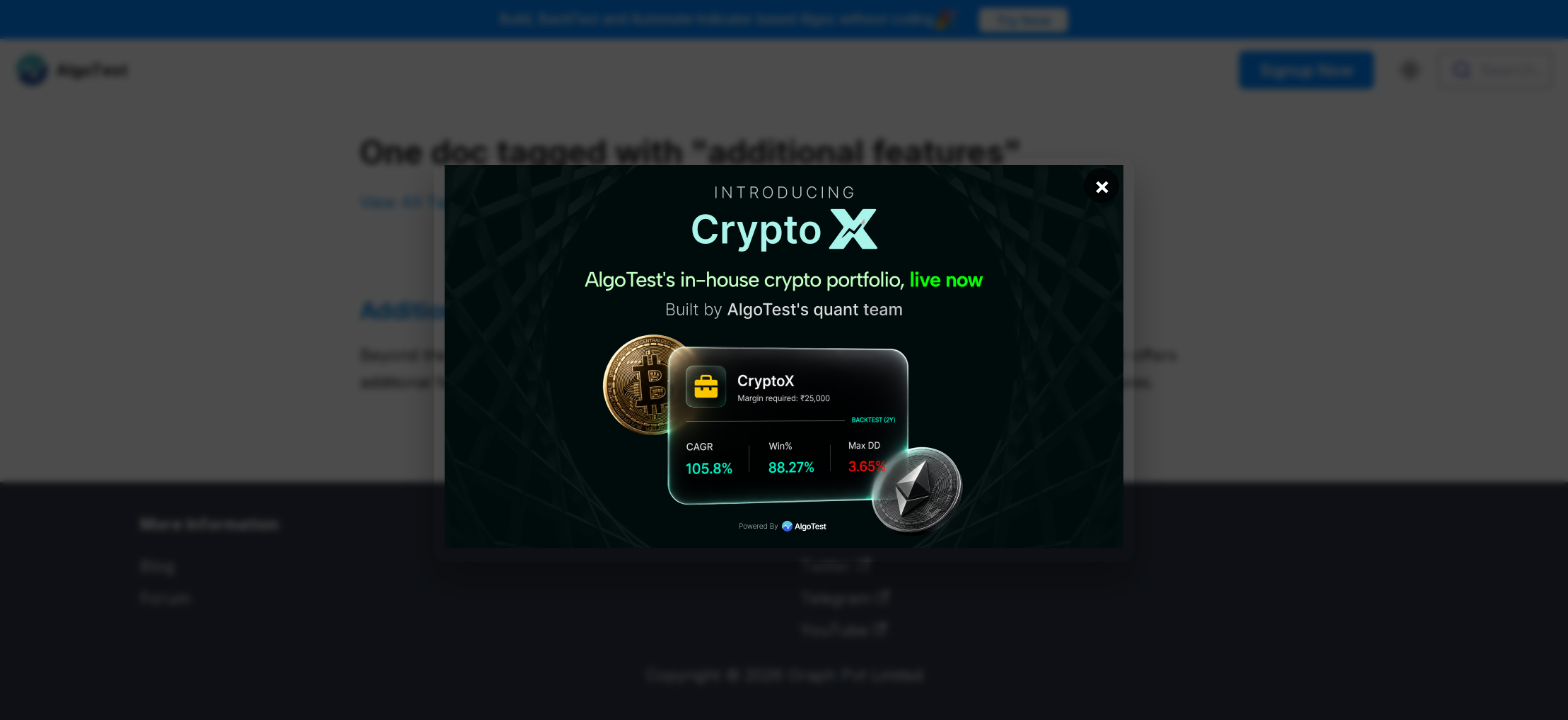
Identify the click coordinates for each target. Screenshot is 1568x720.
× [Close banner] (1102, 185)
